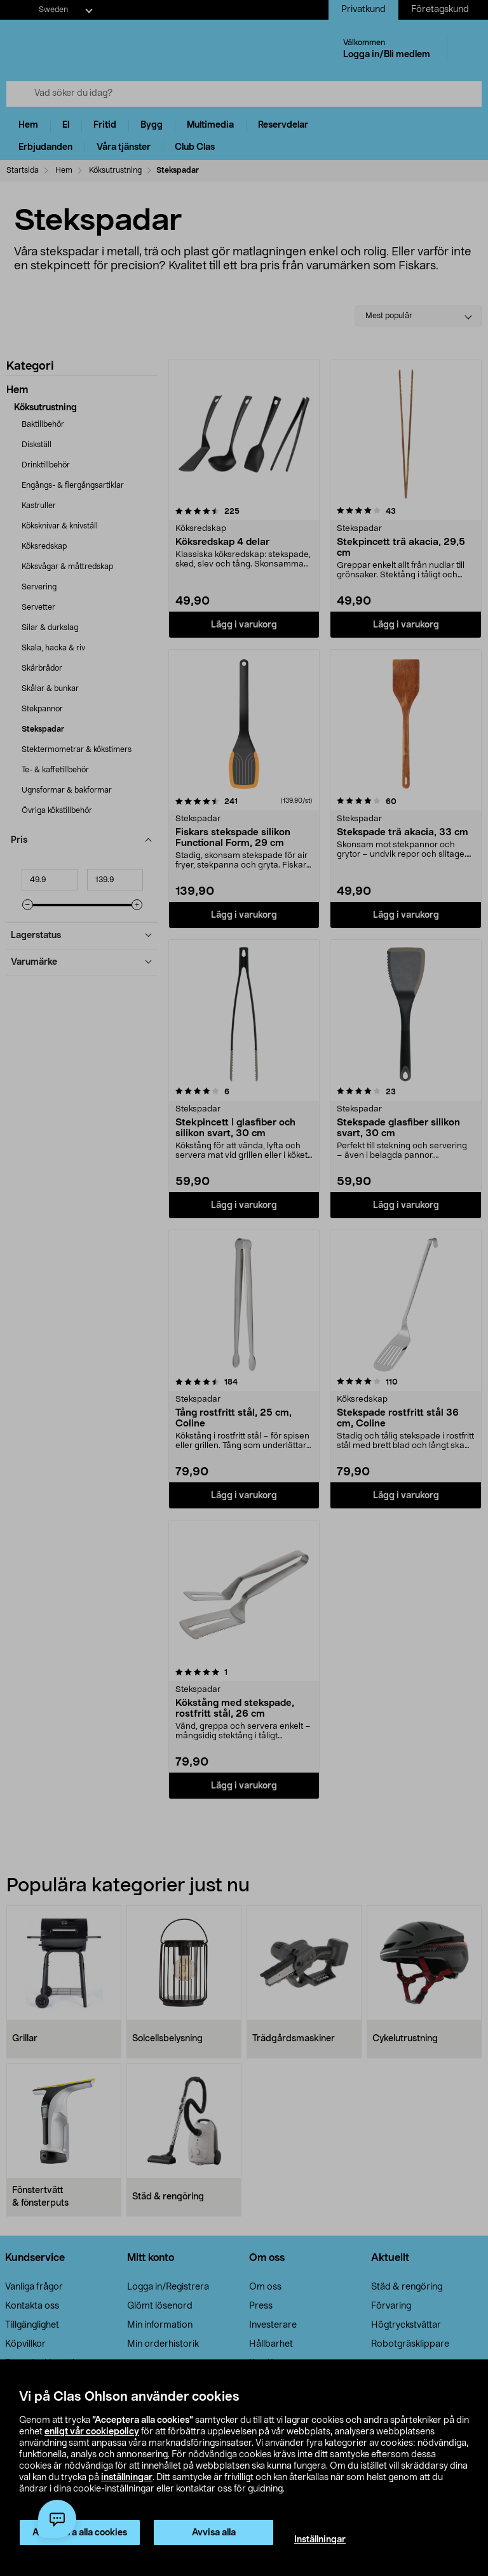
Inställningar (320, 2539)
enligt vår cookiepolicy (91, 2431)
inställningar (126, 2477)
